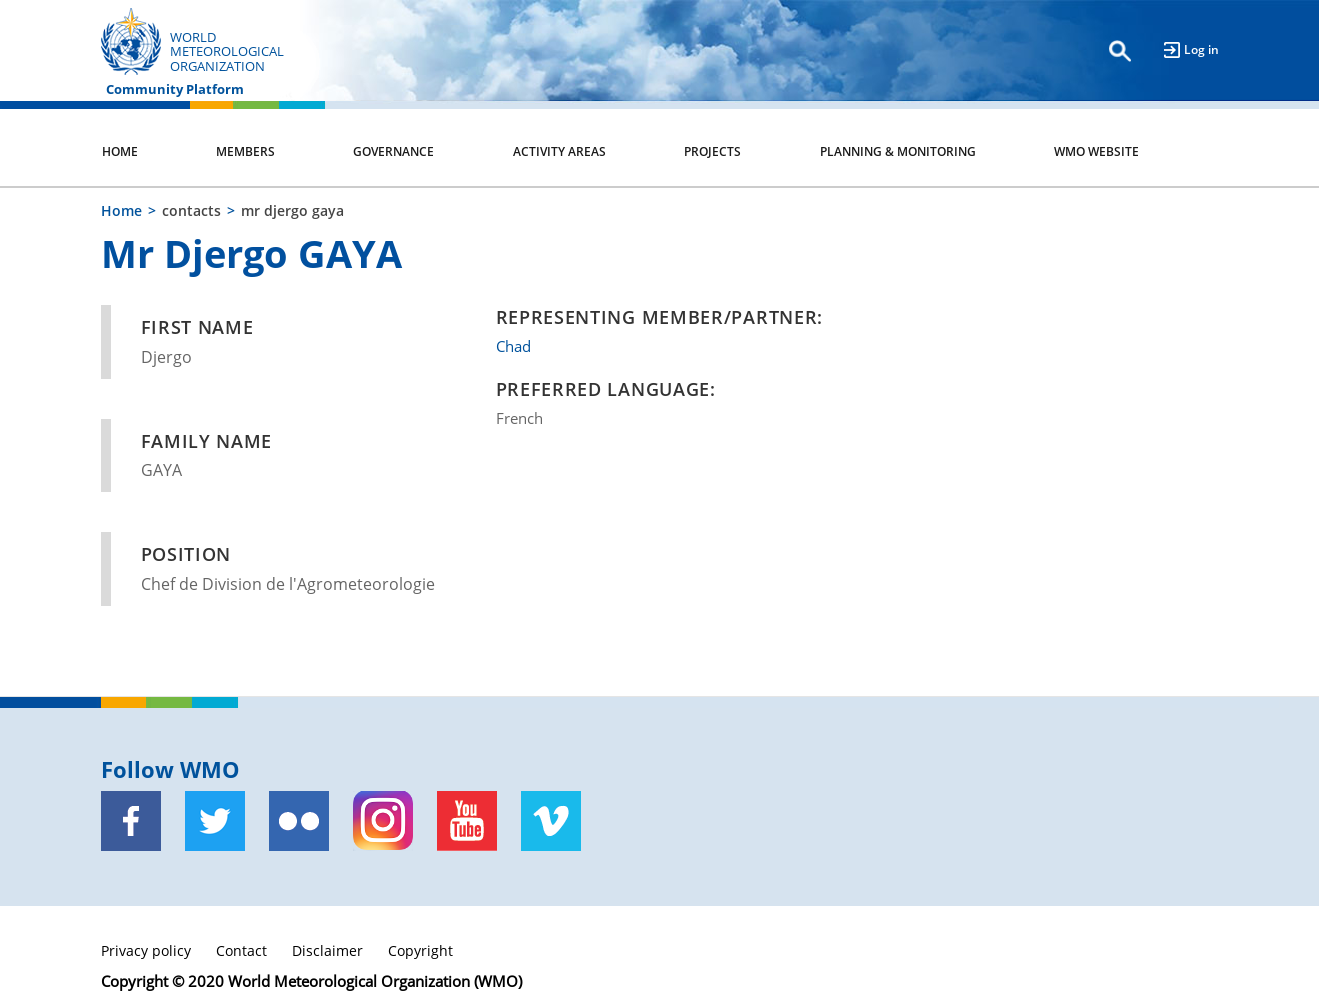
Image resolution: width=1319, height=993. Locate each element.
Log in (1201, 49)
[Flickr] (299, 821)
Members (245, 151)
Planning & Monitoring (898, 151)
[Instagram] (383, 821)
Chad (513, 346)
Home (120, 151)
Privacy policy (146, 950)
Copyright (420, 950)
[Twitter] (215, 821)
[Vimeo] (551, 821)
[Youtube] (467, 821)
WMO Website (1096, 151)
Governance (393, 151)
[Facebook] (131, 821)
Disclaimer (327, 950)
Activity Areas (559, 151)
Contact (241, 950)
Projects (712, 151)
